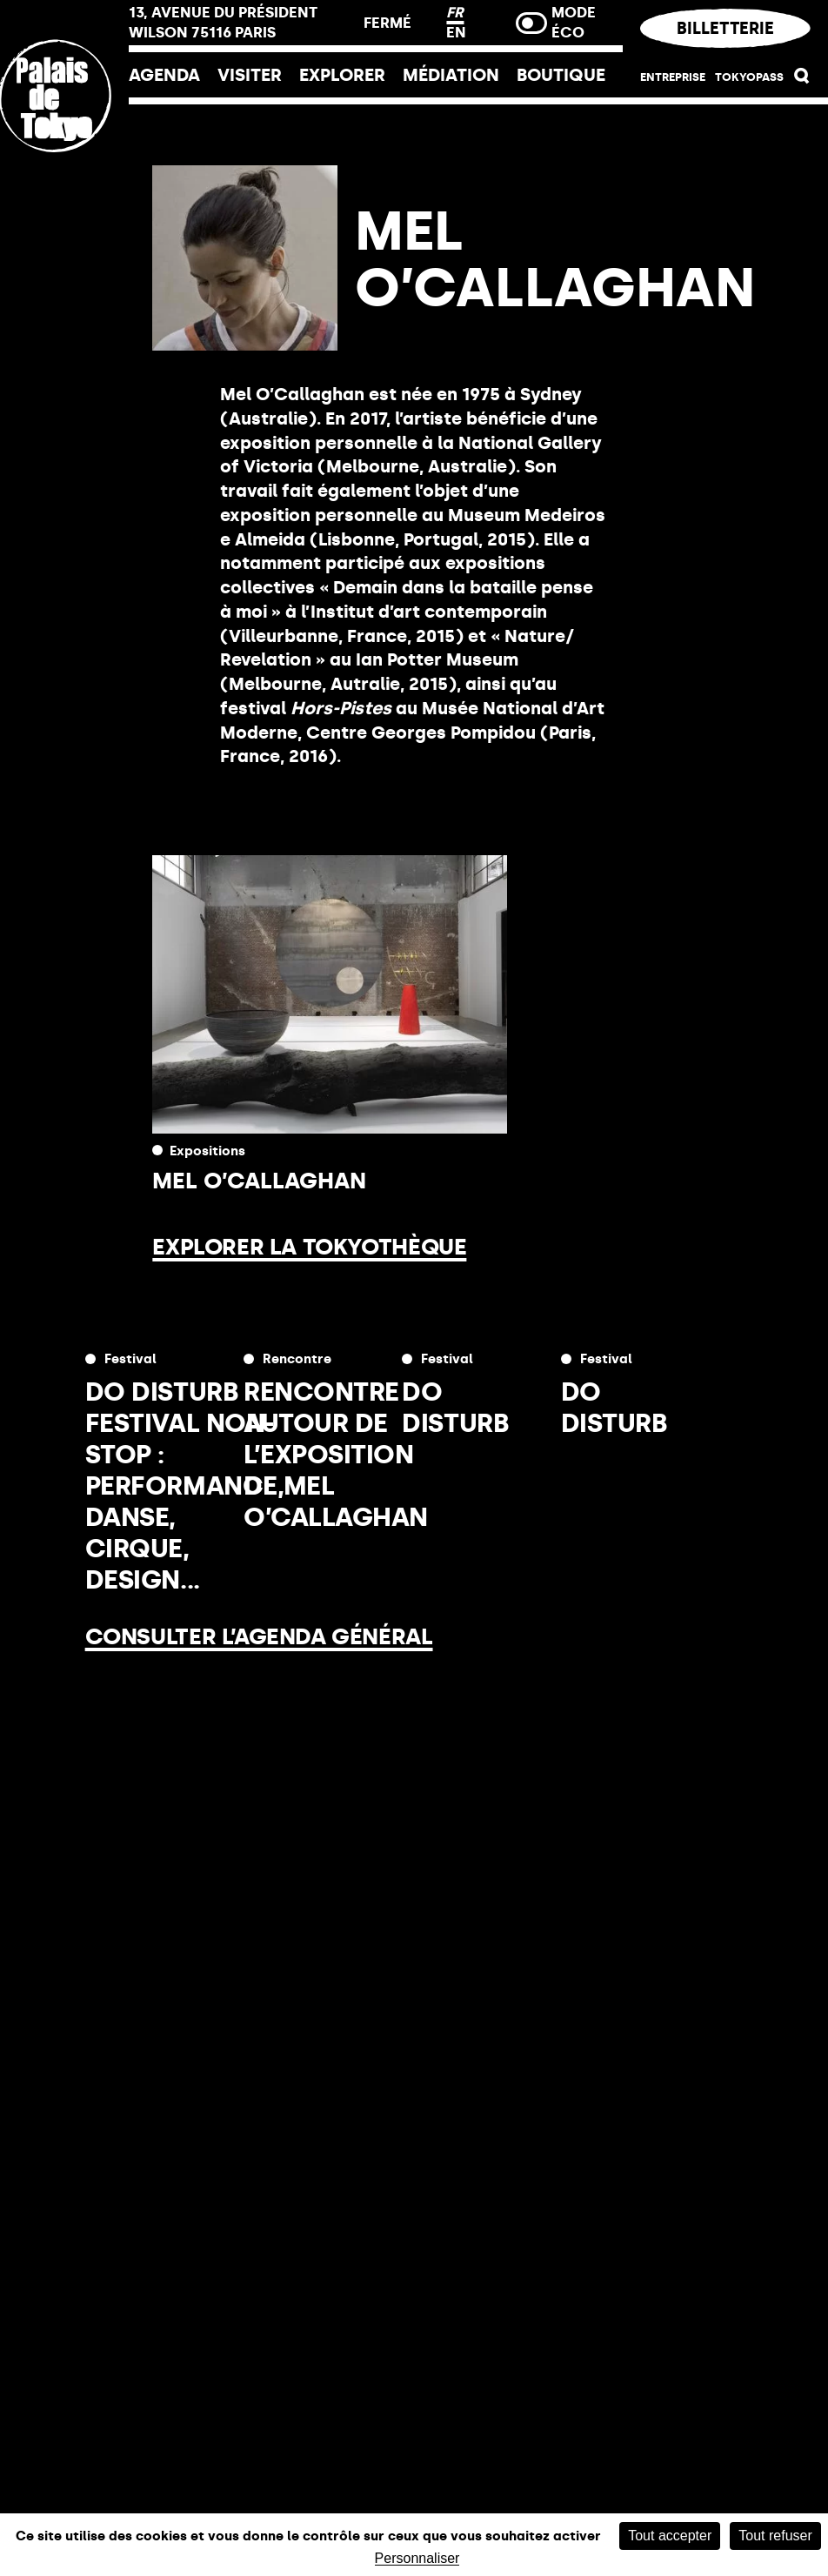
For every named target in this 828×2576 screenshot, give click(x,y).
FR (455, 12)
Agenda (164, 74)
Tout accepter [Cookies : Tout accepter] (669, 2535)
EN (456, 32)
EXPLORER (342, 74)
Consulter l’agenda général (259, 1636)
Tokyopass (749, 77)
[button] (802, 79)
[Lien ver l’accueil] (64, 211)
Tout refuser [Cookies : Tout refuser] (774, 2535)
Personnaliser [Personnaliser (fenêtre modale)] (417, 2559)
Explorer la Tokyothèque (309, 1247)
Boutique (561, 74)
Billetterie (725, 28)
